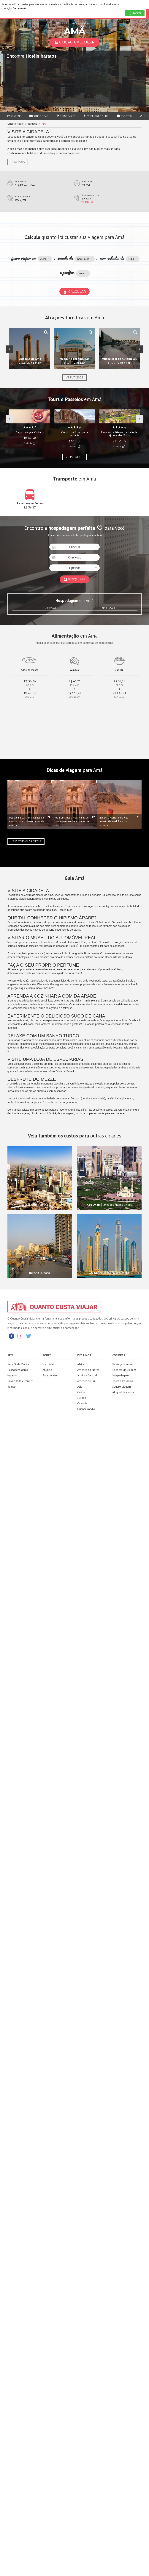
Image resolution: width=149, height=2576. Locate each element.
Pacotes (124, 116)
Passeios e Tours (96, 116)
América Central (87, 2528)
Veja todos (74, 973)
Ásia (79, 2539)
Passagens (12, 116)
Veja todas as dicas (26, 1994)
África (81, 2517)
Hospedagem (120, 2528)
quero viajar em (40, 258)
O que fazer (66, 116)
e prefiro (114, 258)
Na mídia (48, 2517)
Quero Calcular (74, 42)
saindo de (66, 258)
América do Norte (88, 2523)
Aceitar (134, 13)
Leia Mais (18, 162)
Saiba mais (19, 8)
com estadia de (93, 258)
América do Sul (86, 2534)
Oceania (82, 2556)
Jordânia (32, 123)
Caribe (81, 2545)
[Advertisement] (30, 1880)
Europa (81, 2551)
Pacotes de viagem (124, 2523)
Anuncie (47, 2523)
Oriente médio (86, 2562)
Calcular (74, 276)
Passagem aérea (122, 2517)
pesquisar (74, 1732)
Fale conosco (50, 2528)
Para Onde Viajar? (18, 2517)
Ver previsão (87, 202)
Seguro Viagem (121, 2539)
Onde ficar (39, 116)
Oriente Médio (15, 123)
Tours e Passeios (122, 2534)
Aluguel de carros (123, 2545)
